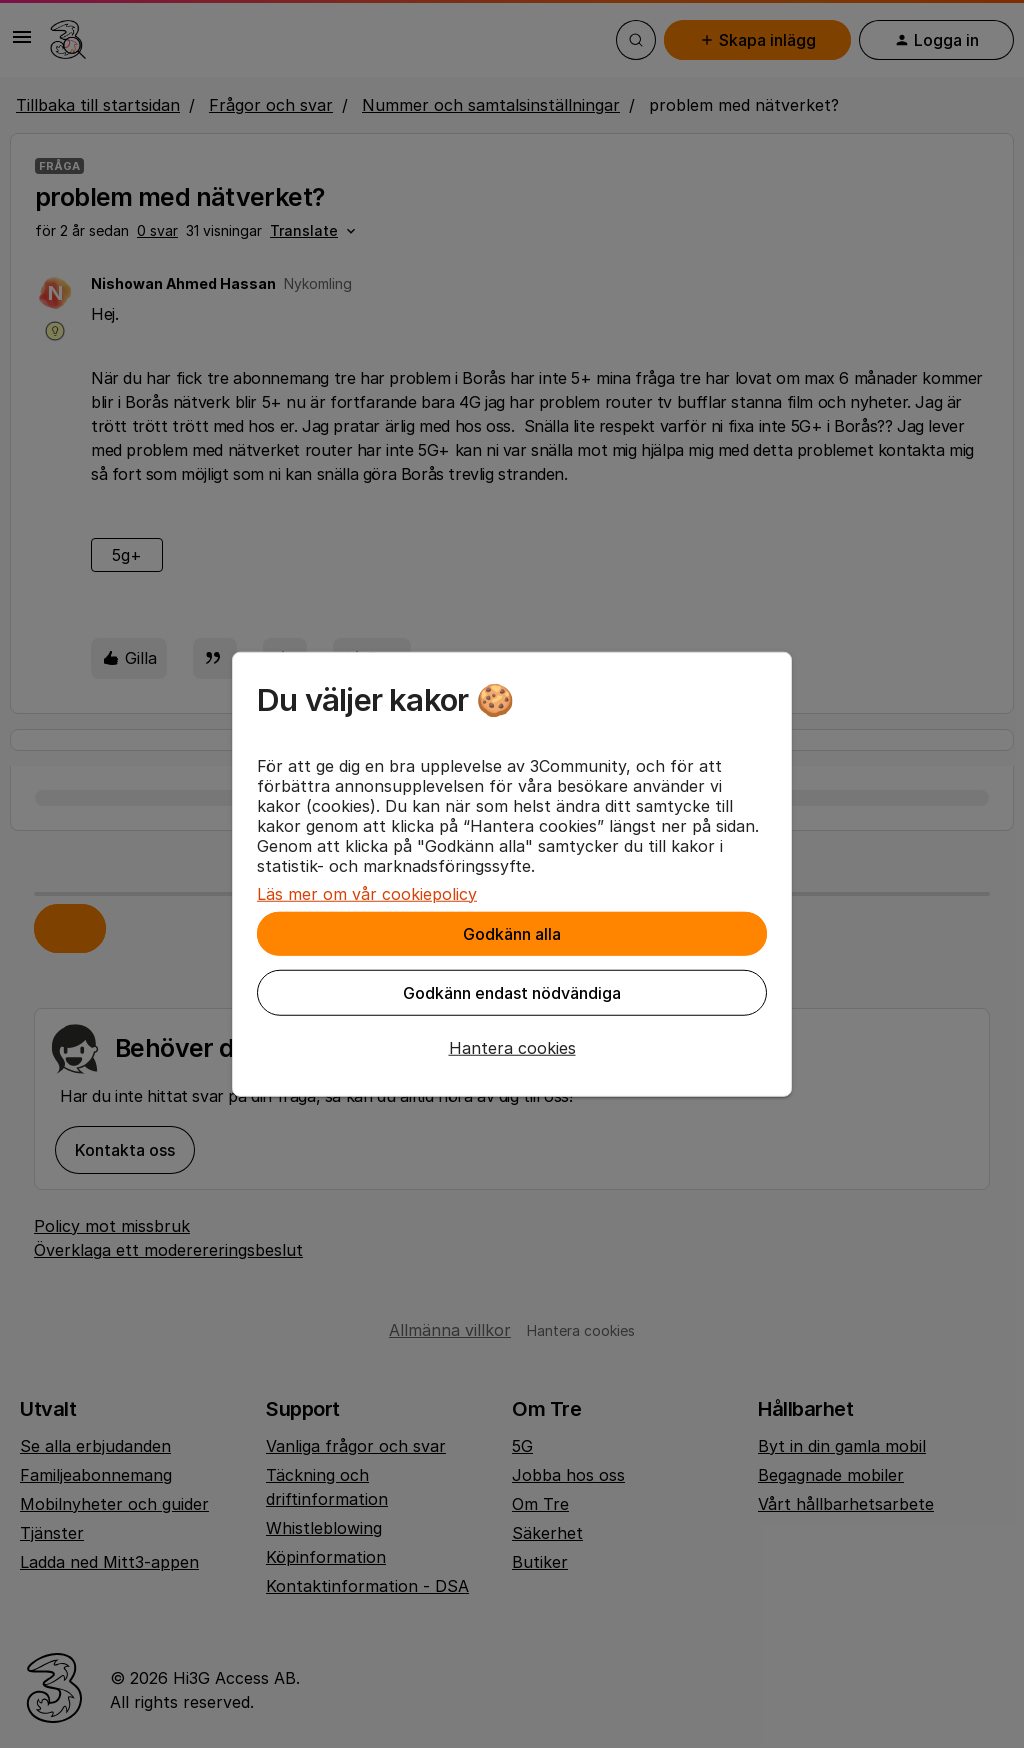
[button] (512, 1047)
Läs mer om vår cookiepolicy (367, 893)
